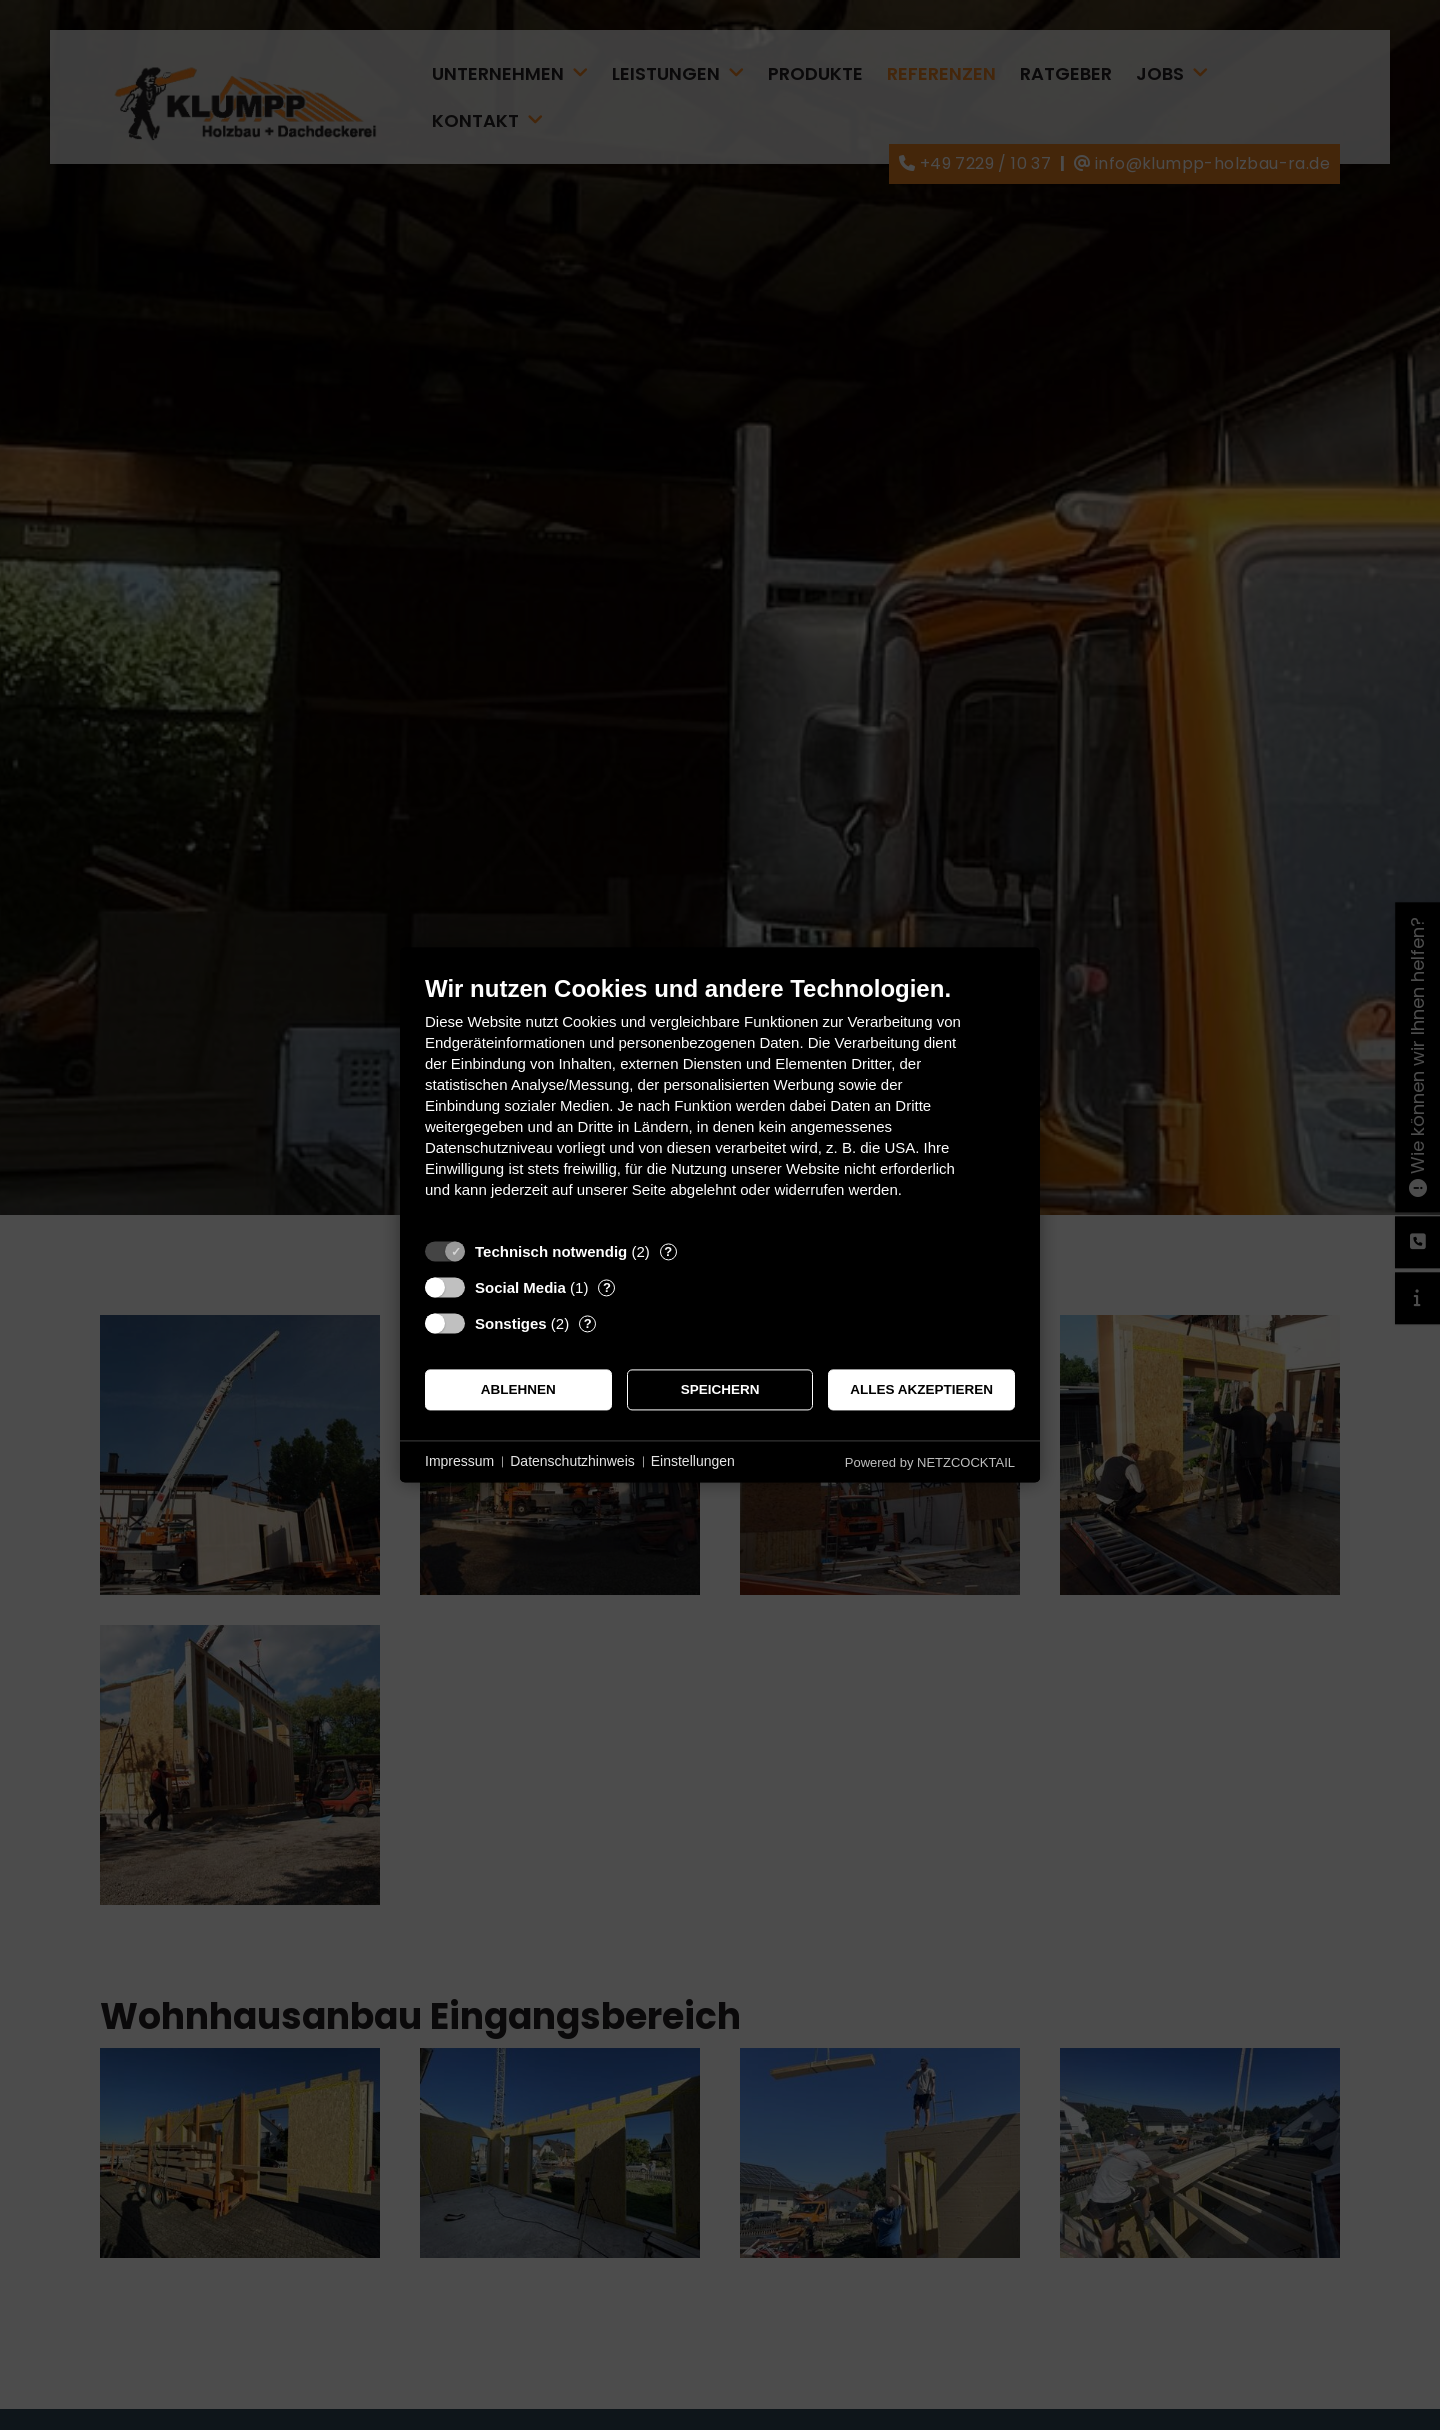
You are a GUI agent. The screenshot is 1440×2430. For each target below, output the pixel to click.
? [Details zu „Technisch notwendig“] (668, 1251)
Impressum (459, 1461)
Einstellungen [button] (693, 1461)
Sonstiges (511, 1323)
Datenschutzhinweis (572, 1461)
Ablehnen (518, 1389)
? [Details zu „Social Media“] (607, 1287)
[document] (720, 1101)
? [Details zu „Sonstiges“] (588, 1323)
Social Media (520, 1287)
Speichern (720, 1389)
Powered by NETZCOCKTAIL (930, 1462)
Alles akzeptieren (921, 1389)
